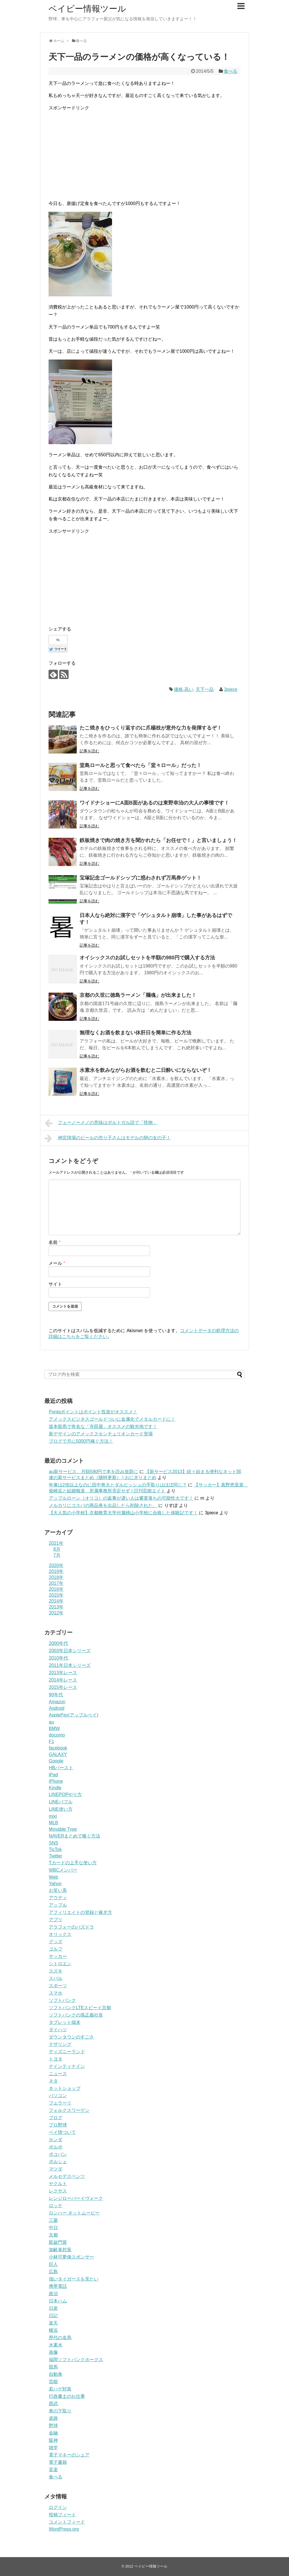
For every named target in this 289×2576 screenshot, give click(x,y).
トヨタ (55, 2059)
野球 (53, 2425)
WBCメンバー (63, 1870)
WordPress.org (64, 2529)
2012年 (56, 1612)
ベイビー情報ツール (87, 8)
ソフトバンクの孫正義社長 (76, 2015)
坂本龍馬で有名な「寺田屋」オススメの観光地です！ (103, 1426)
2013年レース (63, 1672)
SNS (53, 1843)
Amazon (57, 1701)
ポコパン (58, 2154)
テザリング (60, 2044)
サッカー (58, 1956)
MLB (53, 1822)
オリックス (60, 1934)
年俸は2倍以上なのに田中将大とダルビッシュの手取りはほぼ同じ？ (118, 1484)
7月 (56, 1555)
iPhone (56, 1781)
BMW (54, 1728)
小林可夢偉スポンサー (71, 2257)
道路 (53, 2418)
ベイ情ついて (62, 2132)
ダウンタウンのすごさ (71, 2037)
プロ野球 (58, 2125)
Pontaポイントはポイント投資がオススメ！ (93, 1411)
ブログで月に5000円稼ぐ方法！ (81, 1441)
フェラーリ (60, 2103)
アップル (58, 1905)
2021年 (56, 1543)
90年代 (56, 1694)
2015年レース (63, 1687)
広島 (53, 2271)
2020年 (56, 1565)
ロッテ (55, 2205)
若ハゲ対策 (60, 2389)
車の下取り (60, 2410)
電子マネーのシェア (69, 2454)
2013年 (56, 1607)
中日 (53, 2227)
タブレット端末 (64, 2022)
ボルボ (55, 2147)
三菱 (53, 2220)
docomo (57, 1735)
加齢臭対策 (60, 2249)
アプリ (55, 1919)
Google (56, 1761)
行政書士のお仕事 (67, 2396)
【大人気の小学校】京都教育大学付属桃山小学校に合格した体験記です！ (123, 1512)
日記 (53, 2315)
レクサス (58, 2191)
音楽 (53, 2469)
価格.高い (183, 689)
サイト (55, 1284)
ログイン (58, 2507)
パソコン (58, 2095)
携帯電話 (58, 2286)
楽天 (53, 2323)
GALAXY (58, 1754)
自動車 (55, 2374)
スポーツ (58, 1985)
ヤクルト (58, 2183)
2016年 (56, 1589)
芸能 (53, 2381)
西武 (53, 2403)
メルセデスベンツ (67, 2176)
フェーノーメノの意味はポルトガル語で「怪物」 (101, 1123)
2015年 (56, 1595)
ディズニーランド (67, 2051)
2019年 (56, 1571)
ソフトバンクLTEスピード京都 (80, 2007)
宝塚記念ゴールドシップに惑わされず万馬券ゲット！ (141, 878)
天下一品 (205, 689)
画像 (53, 2352)
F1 (51, 1741)
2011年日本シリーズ (70, 1665)
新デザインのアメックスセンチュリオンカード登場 (101, 1433)
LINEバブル (61, 1801)
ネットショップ (64, 2088)
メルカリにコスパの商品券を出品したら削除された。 (103, 1505)
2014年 (56, 1601)
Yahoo (55, 1883)
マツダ (55, 2169)
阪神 (53, 2440)
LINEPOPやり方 (65, 1794)
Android (56, 1708)
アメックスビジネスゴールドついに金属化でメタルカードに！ (112, 1419)
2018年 (56, 1577)
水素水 (55, 2345)
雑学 (53, 2447)
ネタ (53, 2081)
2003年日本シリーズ (70, 1650)
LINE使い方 (61, 1809)
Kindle (55, 1787)
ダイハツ (58, 2029)
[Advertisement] (144, 155)
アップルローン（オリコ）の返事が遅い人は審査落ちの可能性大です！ (121, 1498)
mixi (53, 1816)
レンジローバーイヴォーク (76, 2198)
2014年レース (63, 1680)
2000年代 (58, 1643)
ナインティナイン (67, 2066)
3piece (230, 689)
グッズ (55, 1941)
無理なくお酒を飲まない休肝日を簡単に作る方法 (135, 1032)
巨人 (53, 2264)
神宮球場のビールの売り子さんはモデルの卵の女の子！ (108, 1138)
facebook (58, 1748)
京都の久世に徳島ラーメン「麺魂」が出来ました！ (138, 995)
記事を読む (89, 751)
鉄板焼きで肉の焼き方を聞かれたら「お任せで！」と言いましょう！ (158, 840)
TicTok (55, 1849)
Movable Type (63, 1829)
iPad (53, 1774)
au (51, 1722)
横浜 (53, 2330)
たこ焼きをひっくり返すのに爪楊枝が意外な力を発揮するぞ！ (151, 728)
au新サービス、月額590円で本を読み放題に (93, 1471)
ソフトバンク (62, 2000)
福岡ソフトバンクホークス (76, 2359)
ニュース (58, 2073)
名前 (55, 1242)
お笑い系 (58, 1890)
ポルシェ (58, 2161)
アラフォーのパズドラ (71, 1927)
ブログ (55, 2117)
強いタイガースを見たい (73, 2279)
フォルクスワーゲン (69, 2110)
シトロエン (60, 1963)
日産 (53, 2308)
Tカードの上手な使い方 (73, 1862)
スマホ (55, 1993)
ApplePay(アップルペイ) (73, 1715)
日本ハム (58, 2301)
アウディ (58, 1897)
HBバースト (61, 1767)
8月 (56, 1549)
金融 (53, 2432)
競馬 (53, 2367)
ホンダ (55, 2139)
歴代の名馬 (60, 2337)
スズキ (55, 1971)
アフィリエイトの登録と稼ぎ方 (80, 1912)
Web (53, 1877)
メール (57, 1263)
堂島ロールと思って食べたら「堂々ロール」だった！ (141, 765)
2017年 (56, 1583)
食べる (230, 71)
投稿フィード (62, 2514)
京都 (53, 2235)
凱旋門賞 (58, 2242)
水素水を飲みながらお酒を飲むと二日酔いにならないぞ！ (146, 1070)
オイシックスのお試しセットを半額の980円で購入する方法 (147, 957)
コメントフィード (67, 2522)
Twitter (55, 1856)
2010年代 (58, 1658)
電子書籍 (58, 2462)
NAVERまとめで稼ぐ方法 (74, 1836)
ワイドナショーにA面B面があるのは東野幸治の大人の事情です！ (154, 803)
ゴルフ (55, 1949)
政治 (53, 2293)
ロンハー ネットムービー (74, 2213)
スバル (55, 1978)
